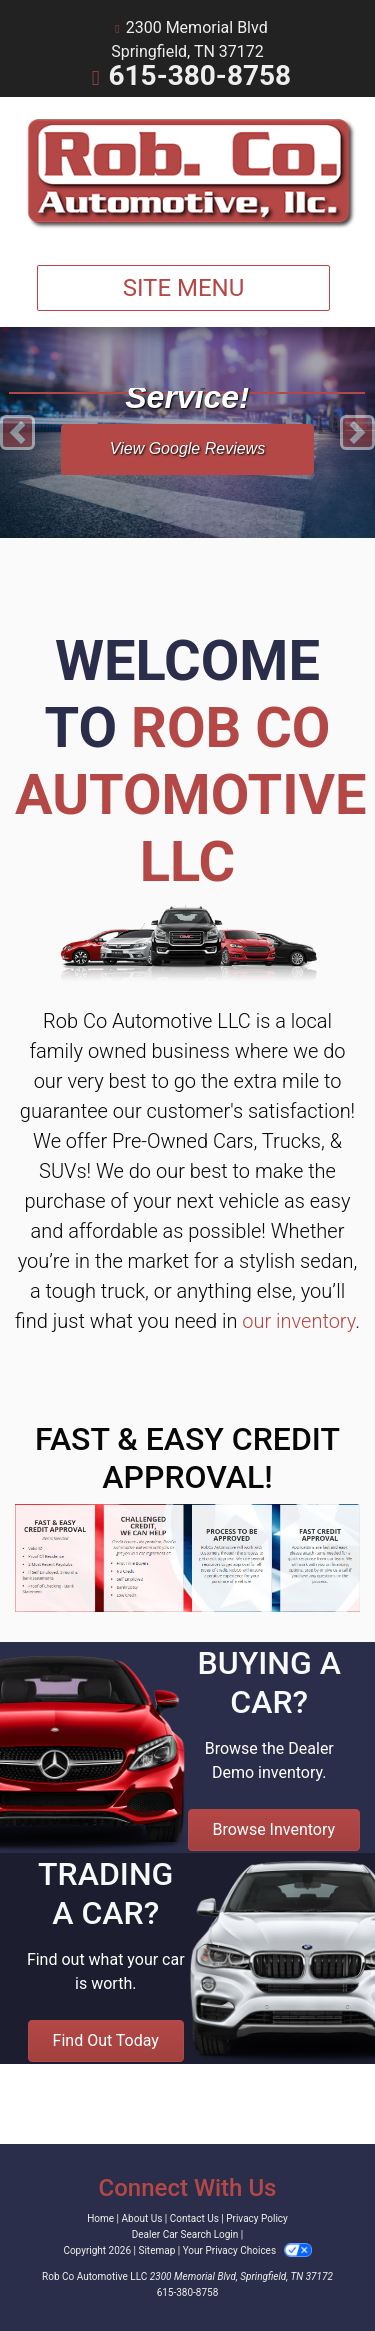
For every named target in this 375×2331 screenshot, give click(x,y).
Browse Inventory (274, 1829)
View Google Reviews (187, 448)
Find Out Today (106, 2040)
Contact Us (194, 2218)
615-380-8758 (199, 75)
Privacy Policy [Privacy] (257, 2218)
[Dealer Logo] (187, 173)
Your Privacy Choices (247, 2250)
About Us (142, 2218)
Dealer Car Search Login (185, 2234)
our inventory (298, 1321)
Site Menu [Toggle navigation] (184, 288)
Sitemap (156, 2250)
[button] (17, 432)
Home (100, 2218)
